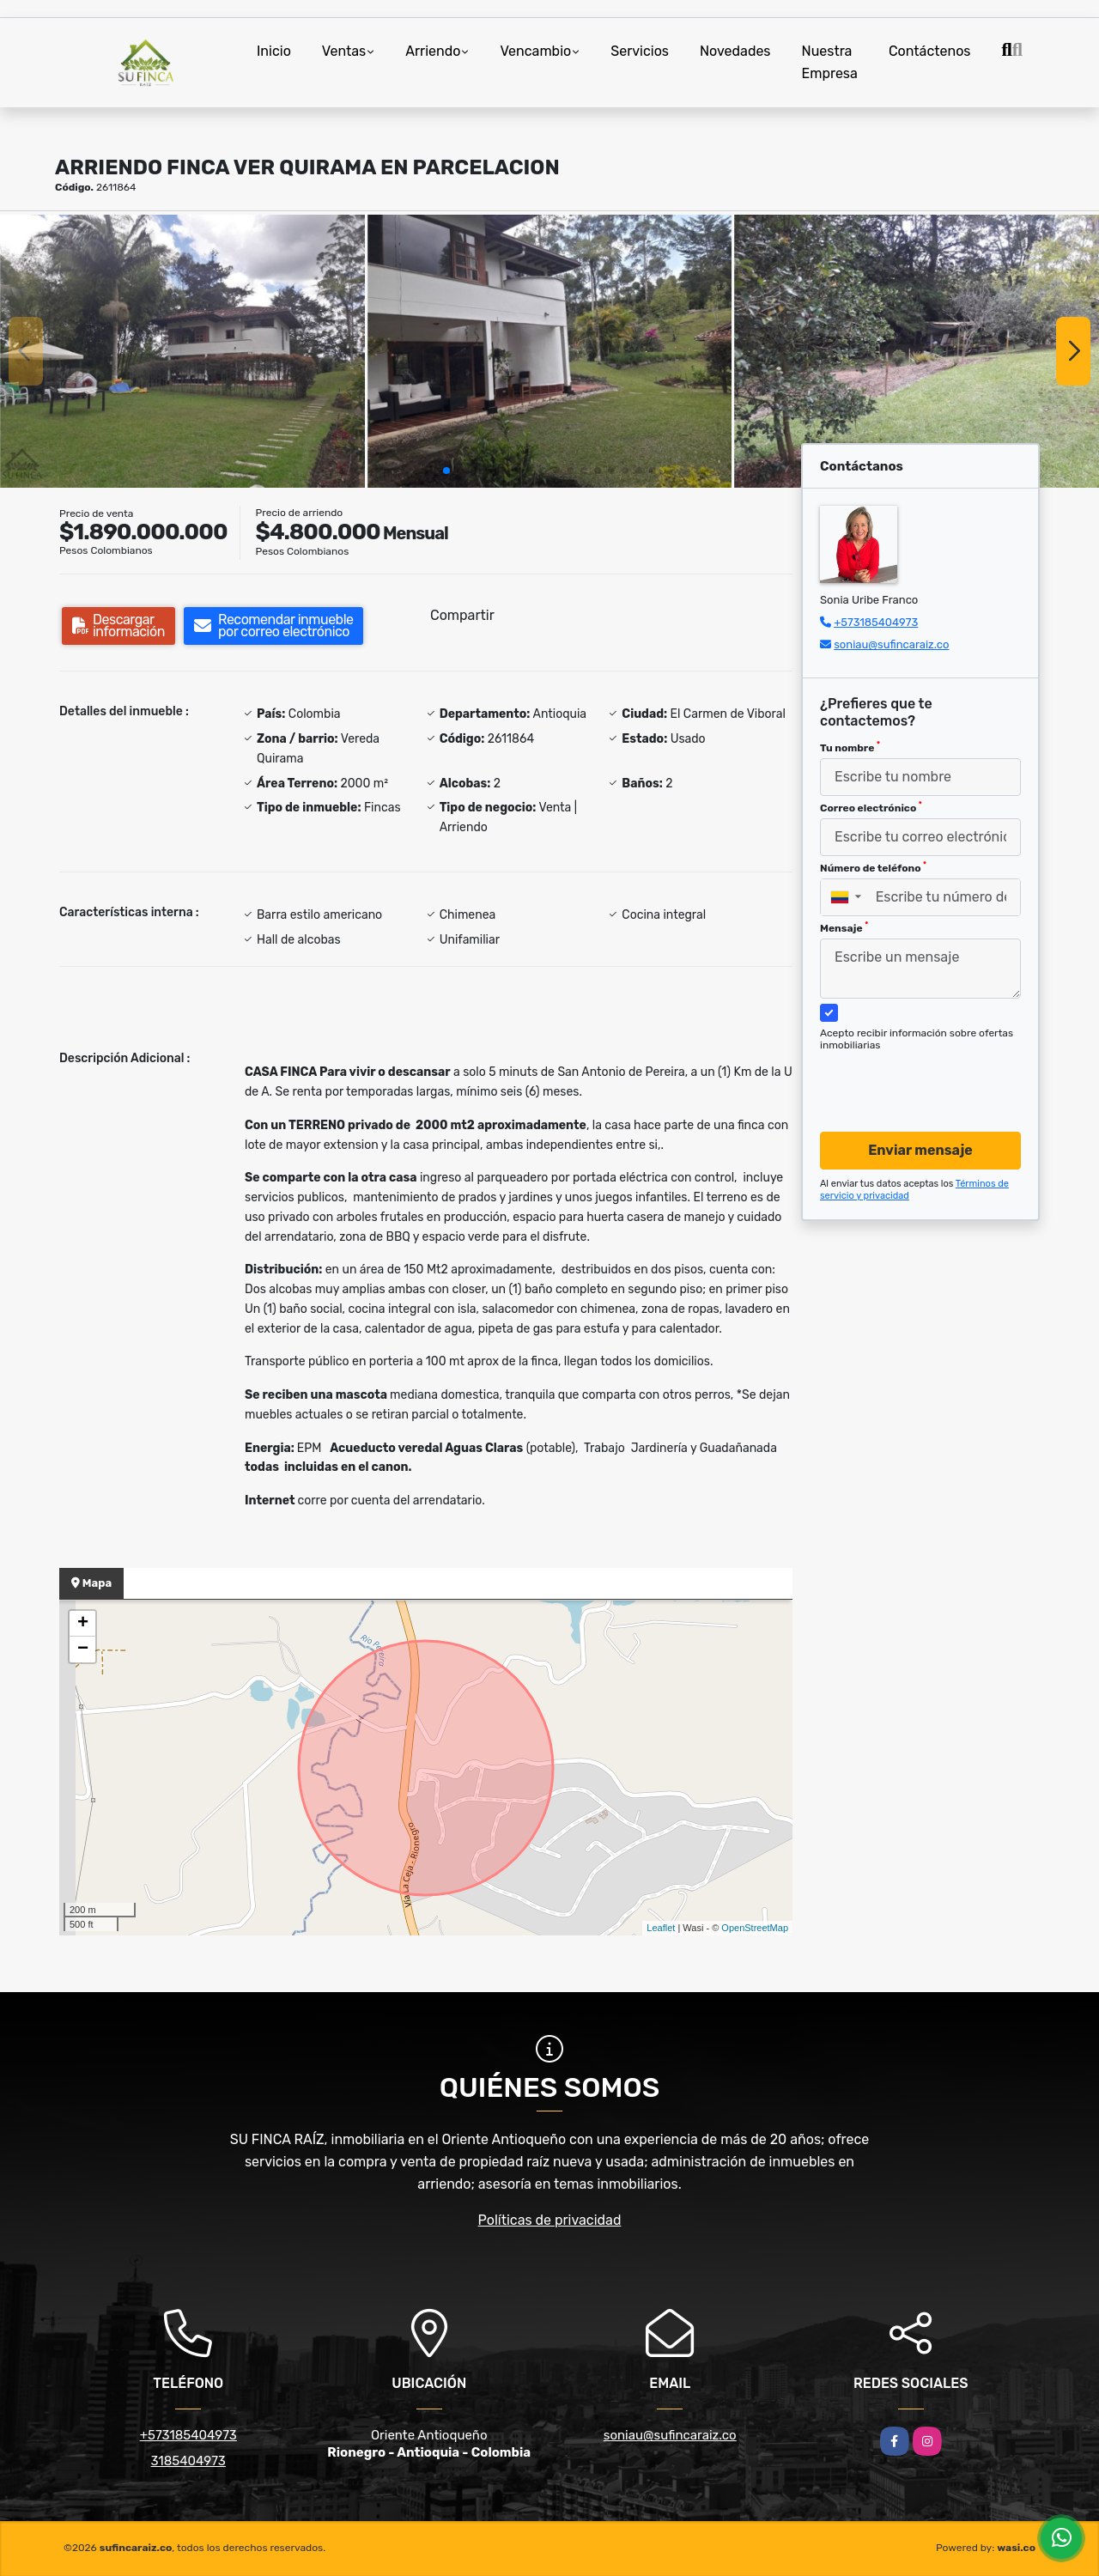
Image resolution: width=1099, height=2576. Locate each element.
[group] (182, 351)
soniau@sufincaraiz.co (891, 644)
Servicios (639, 51)
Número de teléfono (873, 867)
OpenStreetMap (754, 1928)
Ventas (344, 51)
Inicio (274, 51)
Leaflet (661, 1928)
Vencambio (535, 51)
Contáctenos (930, 51)
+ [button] (82, 1624)
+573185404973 (876, 622)
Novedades (735, 51)
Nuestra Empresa (830, 62)
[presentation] (914, 1075)
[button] (446, 470)
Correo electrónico (871, 807)
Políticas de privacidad (550, 2220)
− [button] (82, 1649)
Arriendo (432, 51)
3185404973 (188, 2461)
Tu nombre (850, 747)
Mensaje (844, 927)
